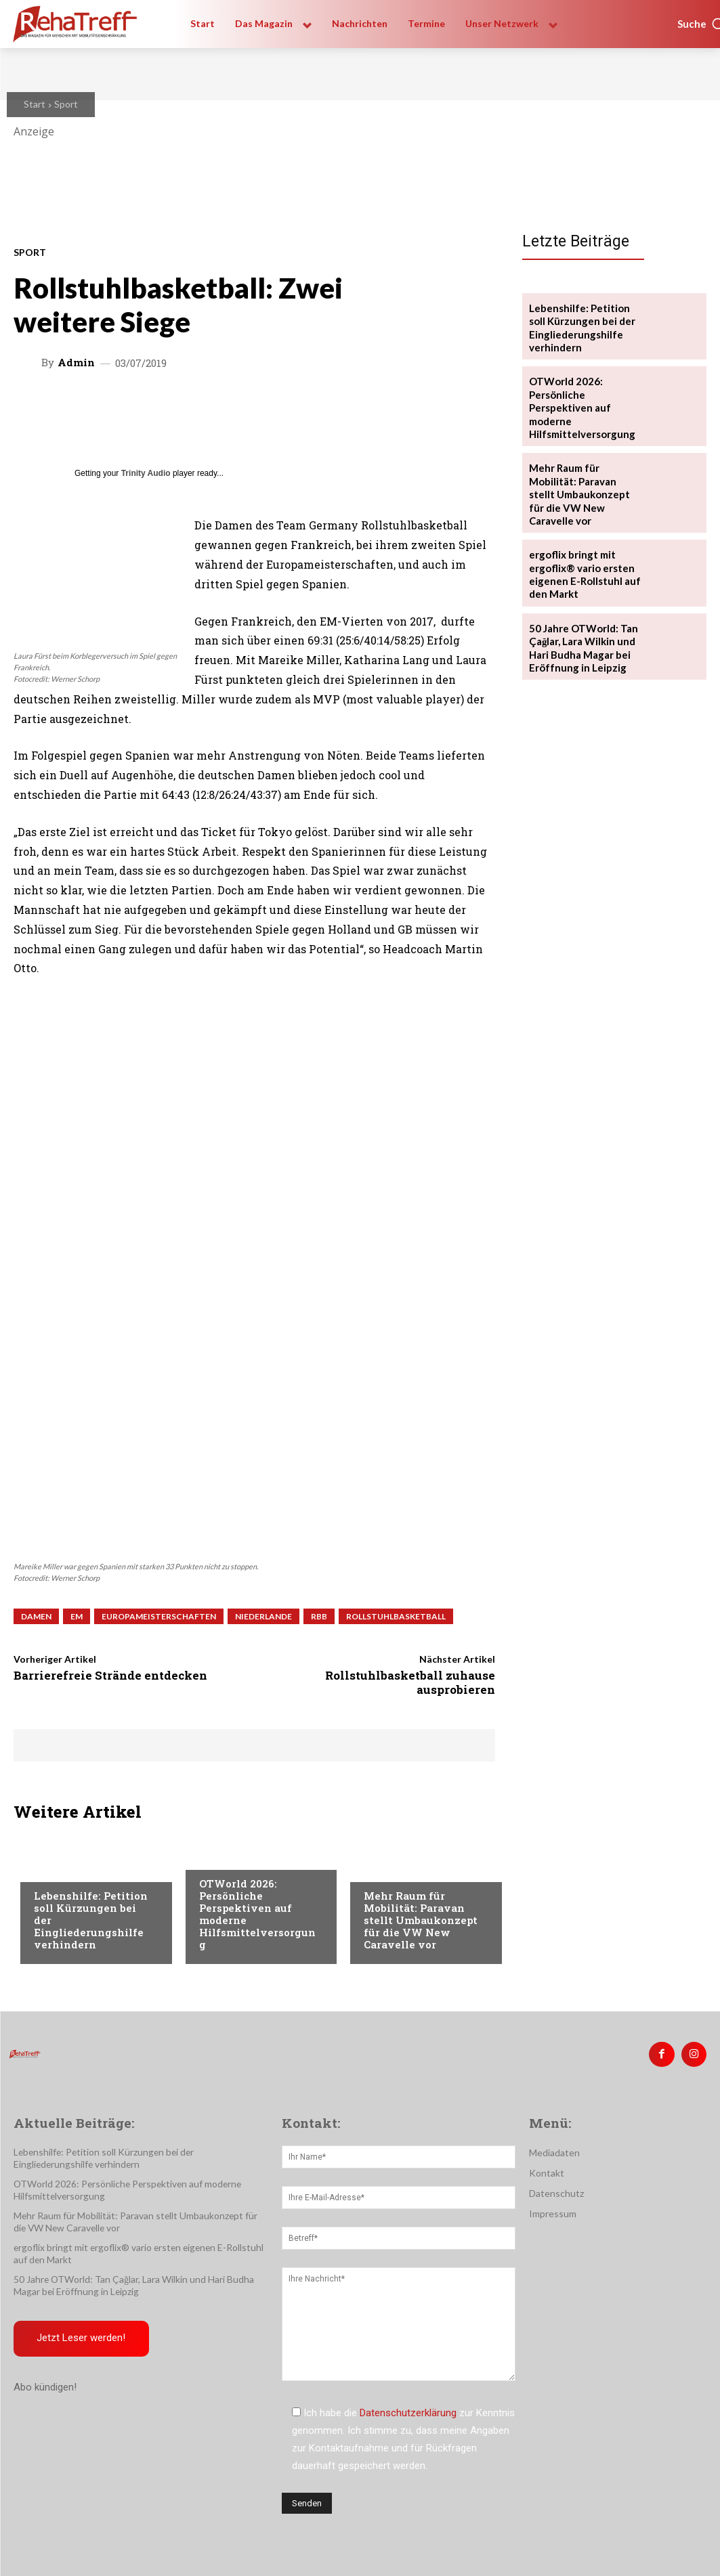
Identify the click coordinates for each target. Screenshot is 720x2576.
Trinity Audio (146, 473)
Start (34, 104)
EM (76, 1616)
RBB (319, 1616)
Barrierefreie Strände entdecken (110, 1675)
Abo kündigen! (45, 2382)
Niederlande (263, 1616)
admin (76, 362)
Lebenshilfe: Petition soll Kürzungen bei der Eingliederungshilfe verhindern (585, 326)
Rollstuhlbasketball (396, 1616)
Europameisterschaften (159, 1616)
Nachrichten (65, 1870)
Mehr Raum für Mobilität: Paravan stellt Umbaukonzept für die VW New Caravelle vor (421, 1920)
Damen (36, 1616)
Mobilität (387, 1870)
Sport (66, 104)
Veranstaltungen (240, 1858)
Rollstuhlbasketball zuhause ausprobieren (410, 1682)
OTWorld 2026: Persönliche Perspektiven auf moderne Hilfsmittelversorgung (257, 1914)
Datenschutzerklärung (408, 2411)
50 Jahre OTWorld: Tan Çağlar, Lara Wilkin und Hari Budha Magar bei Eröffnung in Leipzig (581, 625)
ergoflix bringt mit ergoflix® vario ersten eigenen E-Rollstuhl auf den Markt (581, 553)
